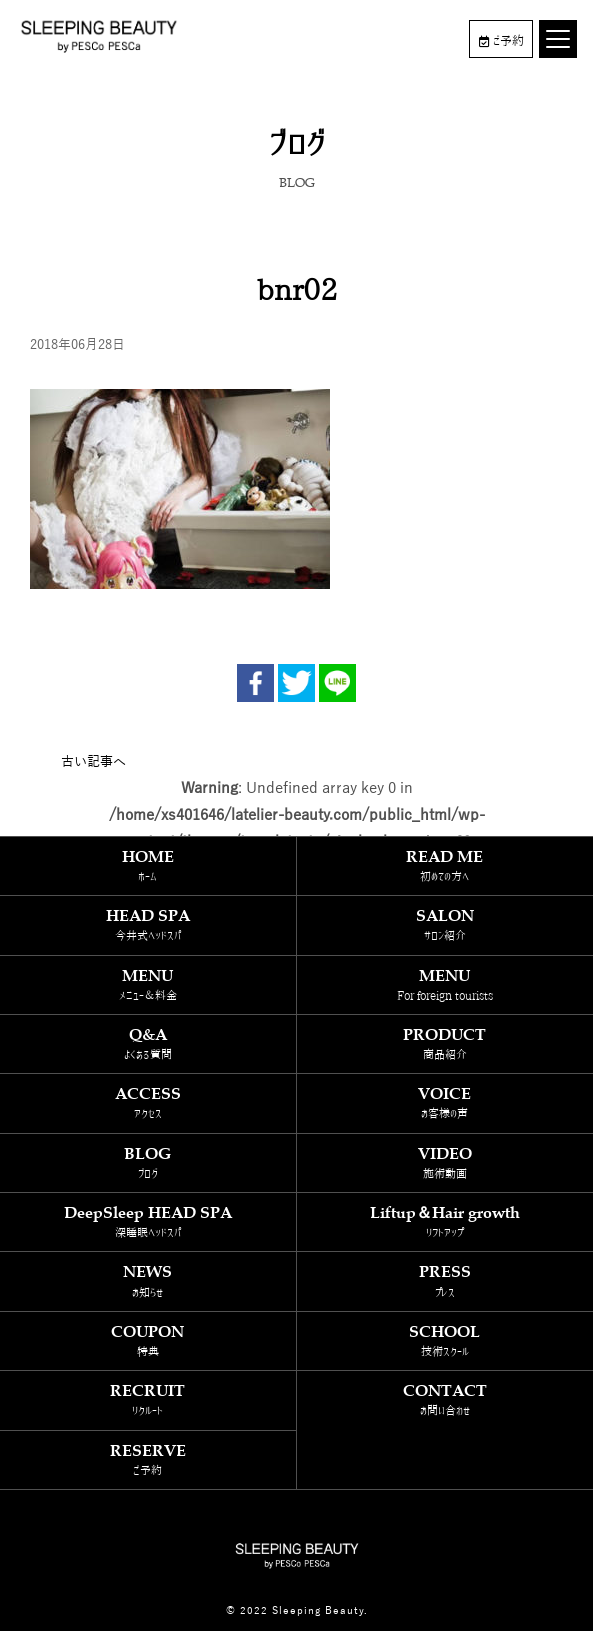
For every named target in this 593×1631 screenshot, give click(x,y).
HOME (148, 865)
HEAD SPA (148, 924)
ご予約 (501, 41)
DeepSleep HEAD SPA (148, 1221)
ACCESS (148, 1102)
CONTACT (445, 1399)
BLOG (148, 1162)
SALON (445, 924)
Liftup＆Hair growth (445, 1221)
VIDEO (445, 1162)
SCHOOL (445, 1340)
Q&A (148, 1043)
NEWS (148, 1280)
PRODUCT (445, 1043)
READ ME (445, 865)
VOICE (445, 1102)
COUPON (148, 1340)
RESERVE (148, 1459)
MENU (148, 984)
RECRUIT (148, 1399)
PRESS (445, 1280)
